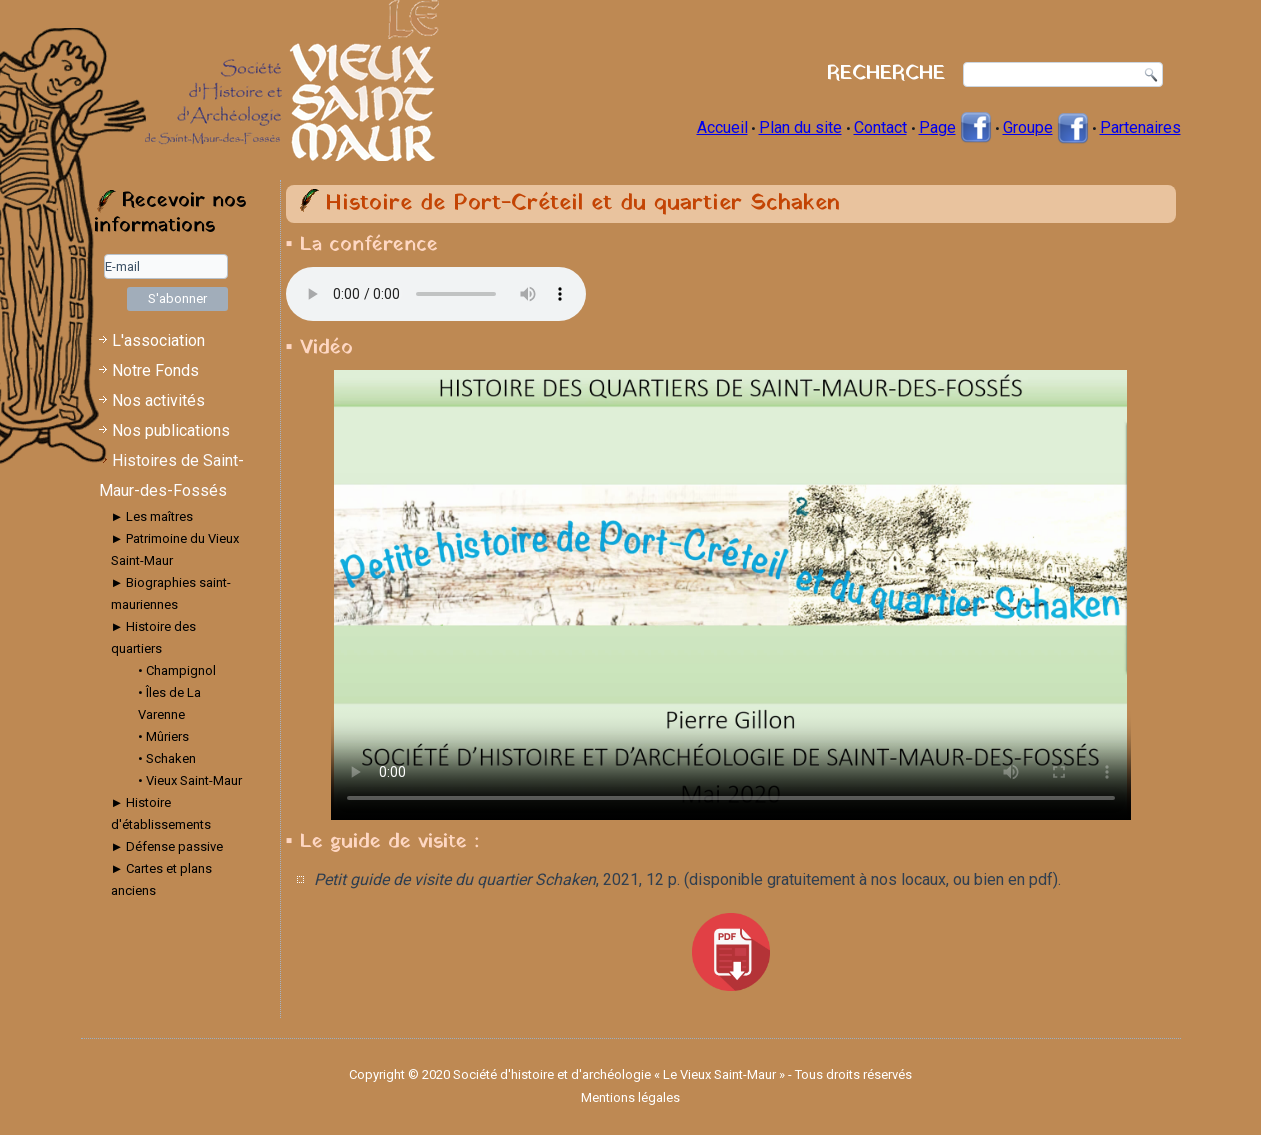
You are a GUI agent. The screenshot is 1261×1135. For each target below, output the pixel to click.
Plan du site (800, 127)
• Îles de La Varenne (169, 703)
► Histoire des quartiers (154, 637)
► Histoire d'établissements (161, 813)
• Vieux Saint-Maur (190, 780)
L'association (158, 340)
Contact (880, 127)
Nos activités (158, 400)
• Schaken (167, 758)
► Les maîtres (152, 516)
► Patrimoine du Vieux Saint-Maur (175, 549)
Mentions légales (630, 1097)
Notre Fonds (155, 370)
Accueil (722, 127)
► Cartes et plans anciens (162, 879)
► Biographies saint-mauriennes (171, 593)
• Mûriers (163, 736)
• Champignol (177, 670)
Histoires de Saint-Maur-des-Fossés (171, 475)
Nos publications (171, 430)
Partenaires (1140, 127)
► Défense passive (167, 846)
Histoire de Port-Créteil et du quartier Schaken (582, 203)
